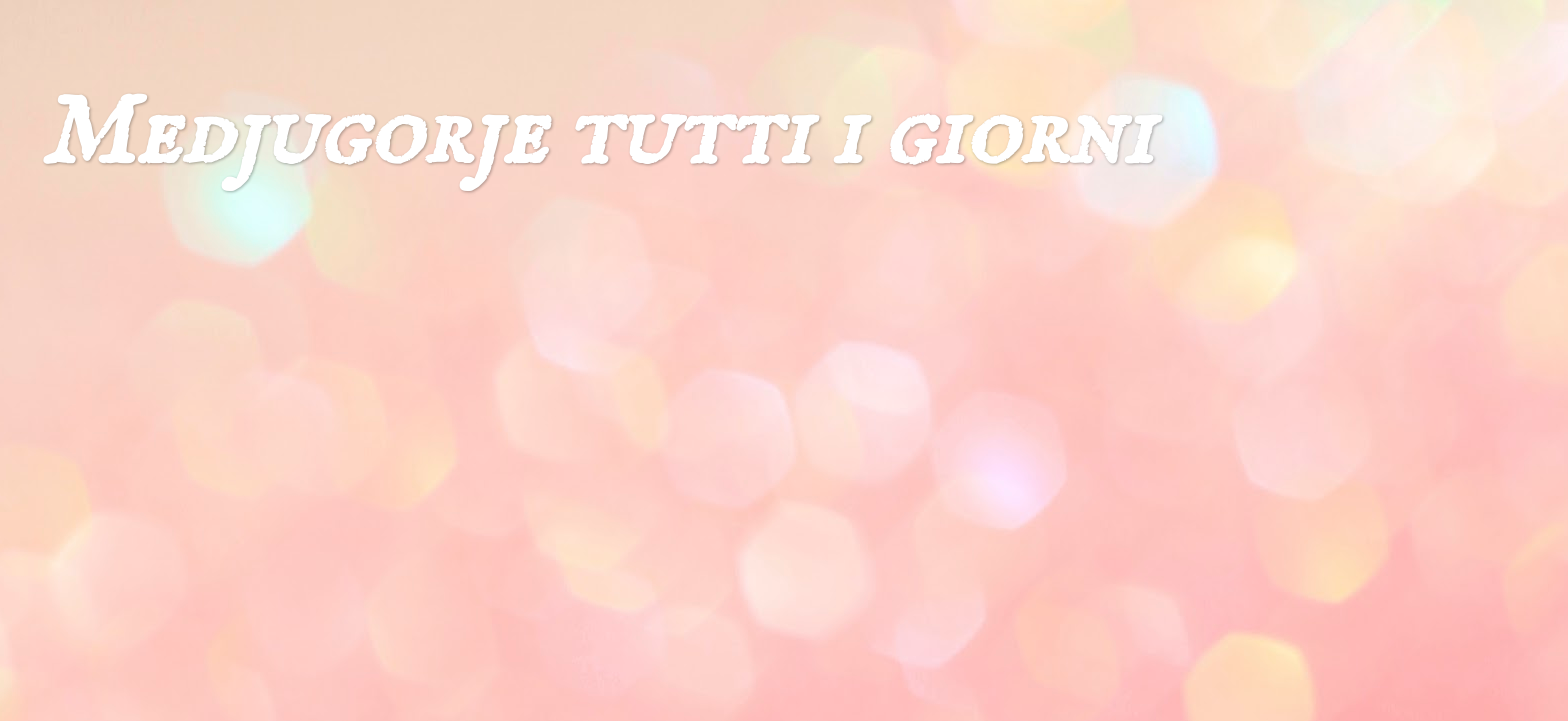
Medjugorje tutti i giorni (595, 135)
